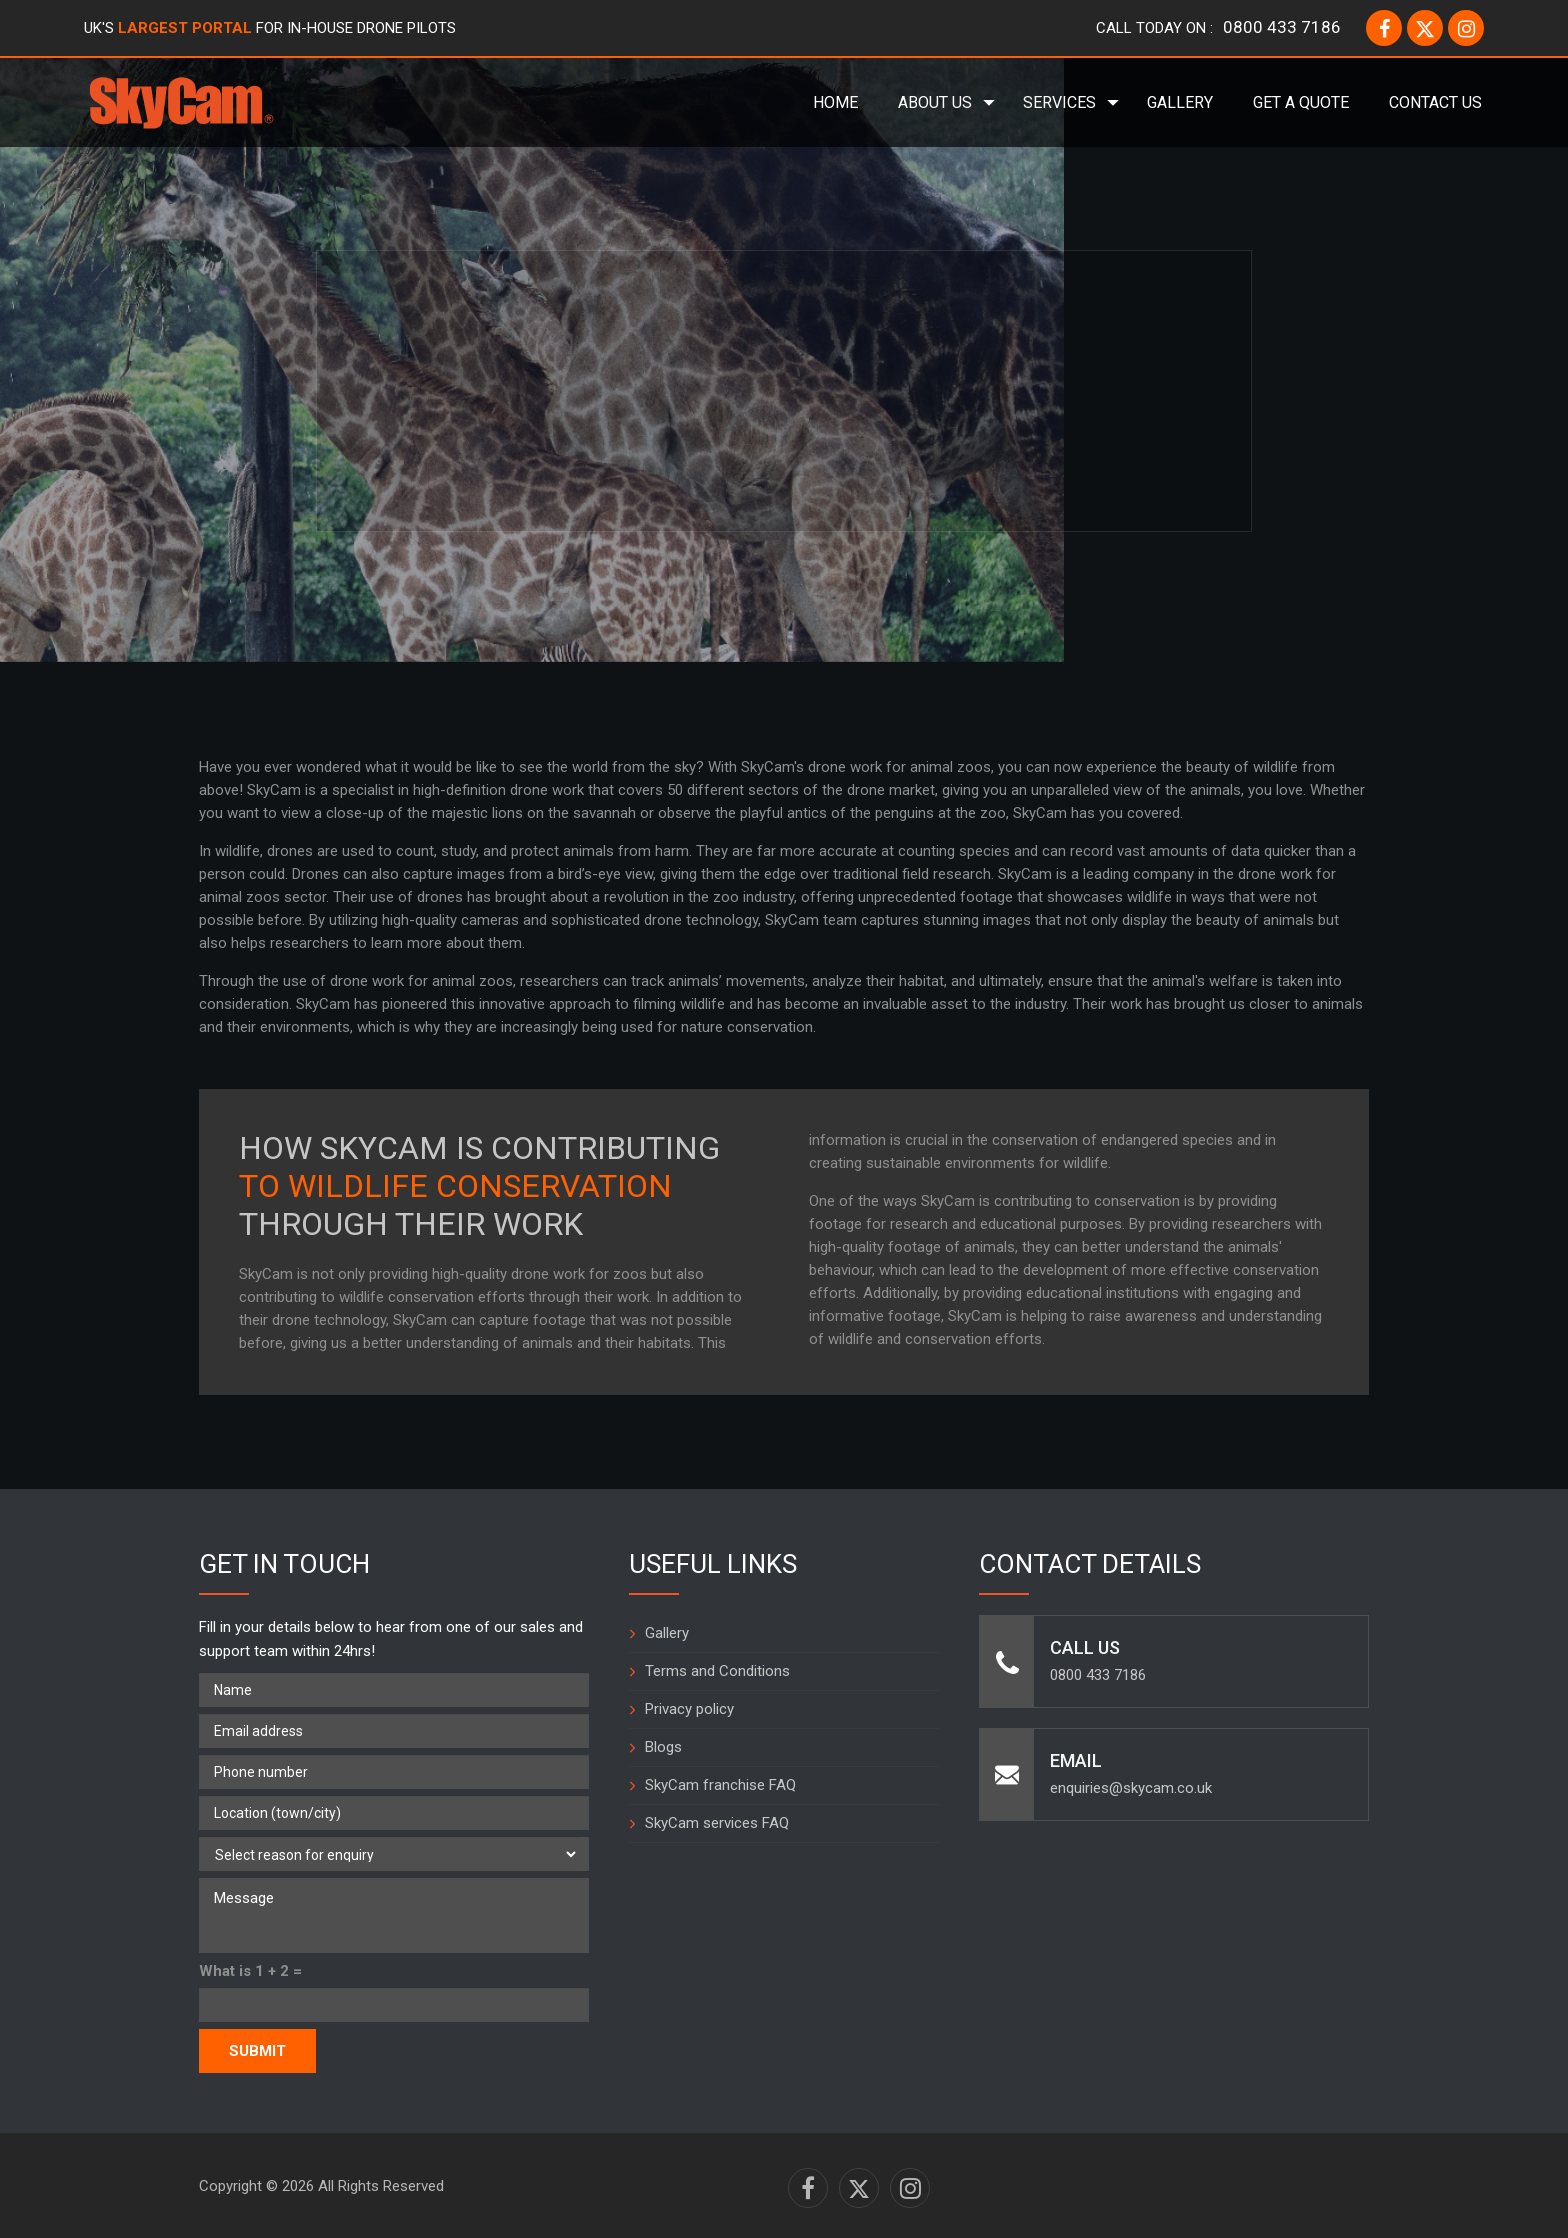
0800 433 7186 (1098, 1675)
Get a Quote (1301, 102)
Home (835, 102)
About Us (935, 102)
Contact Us (1435, 102)
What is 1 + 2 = (250, 1971)
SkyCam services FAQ (717, 1823)
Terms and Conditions (717, 1671)
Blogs (663, 1747)
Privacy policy (689, 1709)
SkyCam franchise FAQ (720, 1785)
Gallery (1180, 102)
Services (1059, 102)
